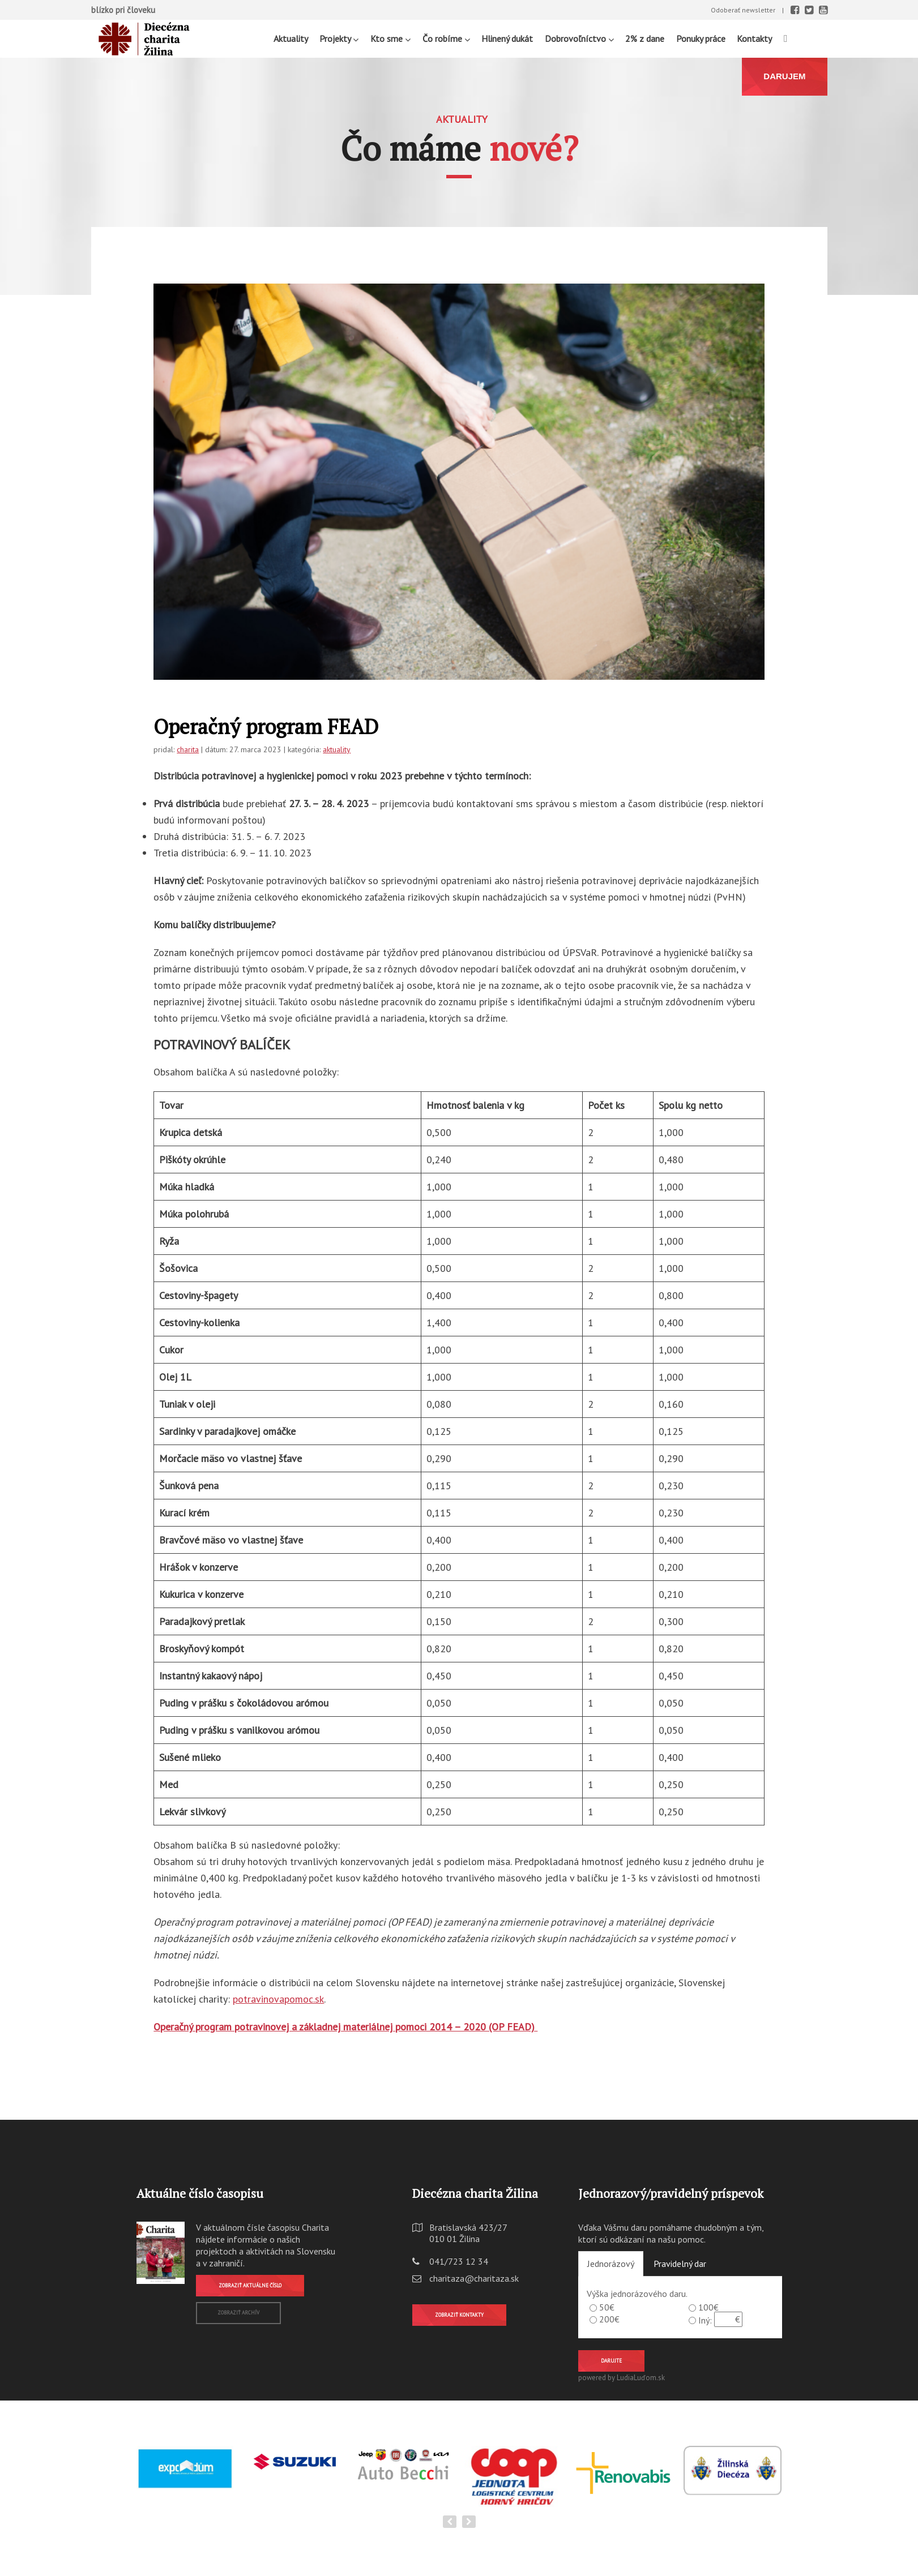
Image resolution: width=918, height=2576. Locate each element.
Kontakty (754, 38)
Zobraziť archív (238, 2312)
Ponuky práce (700, 38)
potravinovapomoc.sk (278, 1998)
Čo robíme (446, 38)
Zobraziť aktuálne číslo (250, 2285)
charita (188, 749)
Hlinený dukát (507, 38)
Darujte (611, 2361)
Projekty (338, 38)
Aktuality (291, 38)
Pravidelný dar (680, 2263)
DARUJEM (784, 76)
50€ (606, 2307)
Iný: (705, 2320)
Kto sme (390, 38)
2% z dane (644, 38)
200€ (609, 2319)
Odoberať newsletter (743, 10)
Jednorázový (610, 2263)
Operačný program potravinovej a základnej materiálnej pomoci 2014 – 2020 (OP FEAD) (345, 2026)
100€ (708, 2307)
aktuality (337, 749)
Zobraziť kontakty (459, 2315)
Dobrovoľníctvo (579, 38)
